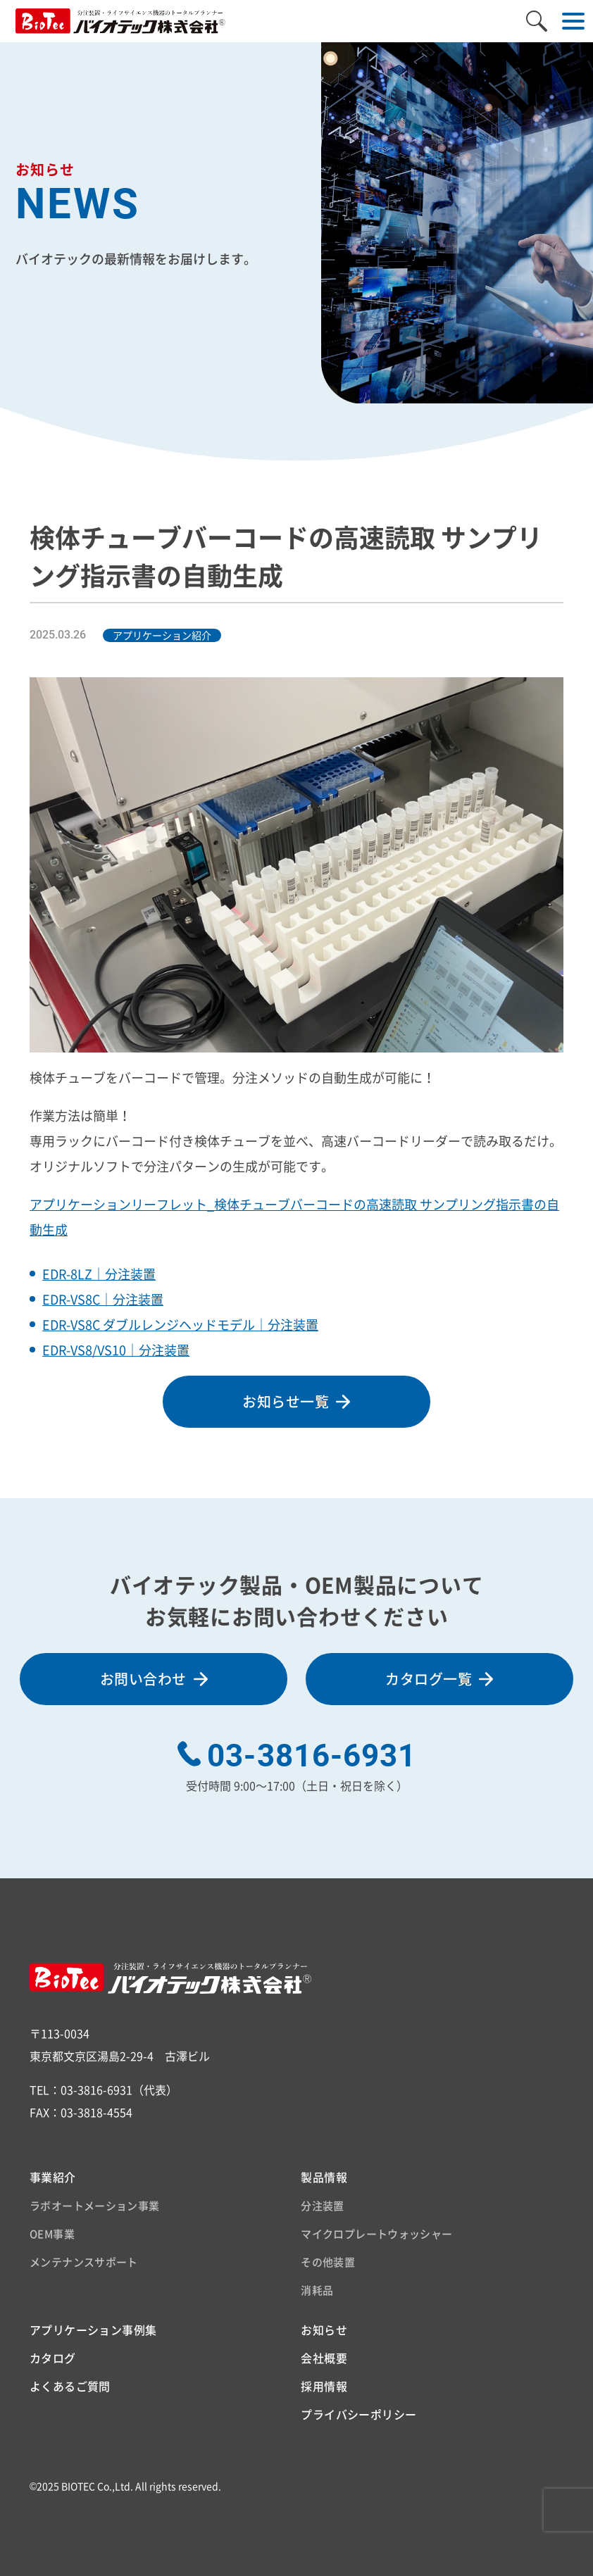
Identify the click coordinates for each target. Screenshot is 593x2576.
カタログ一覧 (428, 1679)
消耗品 (317, 2290)
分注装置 (322, 2205)
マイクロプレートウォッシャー (376, 2234)
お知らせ (324, 2329)
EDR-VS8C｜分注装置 (102, 1299)
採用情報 (324, 2385)
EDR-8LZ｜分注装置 (99, 1273)
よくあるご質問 (70, 2385)
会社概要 (324, 2357)
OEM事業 (52, 2234)
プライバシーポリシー (358, 2414)
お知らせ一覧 (285, 1401)
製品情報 (324, 2176)
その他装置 (328, 2262)
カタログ (53, 2357)
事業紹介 (53, 2176)
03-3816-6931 (311, 1756)
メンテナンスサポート (84, 2262)
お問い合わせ (143, 1679)
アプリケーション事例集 (93, 2329)
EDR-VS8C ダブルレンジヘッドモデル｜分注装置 (180, 1324)
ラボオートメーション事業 (95, 2205)
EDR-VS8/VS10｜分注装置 (115, 1349)
